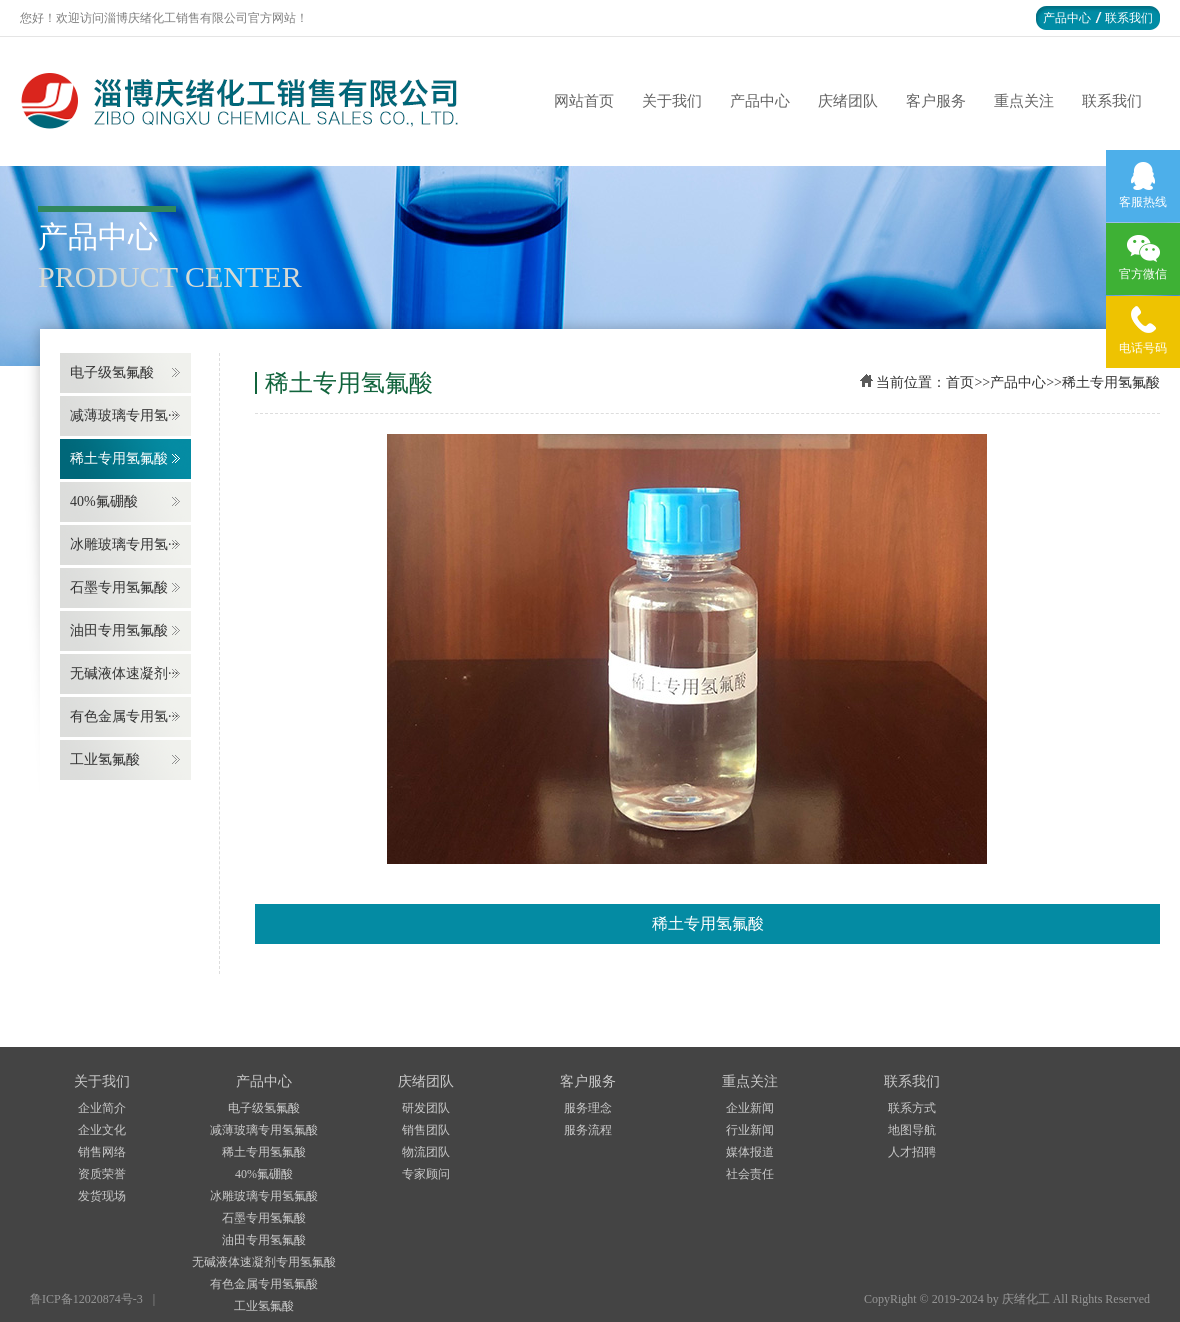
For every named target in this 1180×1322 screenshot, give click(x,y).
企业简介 (102, 1108)
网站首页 (584, 101)
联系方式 (912, 1108)
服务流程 (588, 1130)
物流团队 (426, 1152)
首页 (960, 382)
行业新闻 (750, 1130)
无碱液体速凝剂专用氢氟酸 (264, 1262)
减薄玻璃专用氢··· (124, 415)
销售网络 (102, 1152)
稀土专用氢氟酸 (119, 458)
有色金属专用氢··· (124, 716)
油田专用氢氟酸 (119, 630)
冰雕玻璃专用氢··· (124, 544)
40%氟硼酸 (104, 501)
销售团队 (426, 1130)
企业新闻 (750, 1108)
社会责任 (750, 1174)
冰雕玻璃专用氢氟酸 (264, 1196)
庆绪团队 (848, 101)
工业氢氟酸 (105, 759)
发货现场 (102, 1196)
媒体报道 (750, 1152)
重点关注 (1024, 101)
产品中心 (1067, 18)
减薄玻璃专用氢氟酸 (264, 1130)
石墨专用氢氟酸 (119, 587)
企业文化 (102, 1130)
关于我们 (672, 101)
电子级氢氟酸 (112, 372)
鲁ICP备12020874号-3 (86, 1299)
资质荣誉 (102, 1174)
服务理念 (588, 1108)
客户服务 (936, 101)
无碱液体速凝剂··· (124, 673)
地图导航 (912, 1130)
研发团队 (426, 1108)
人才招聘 (912, 1152)
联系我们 (1129, 18)
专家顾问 (426, 1174)
